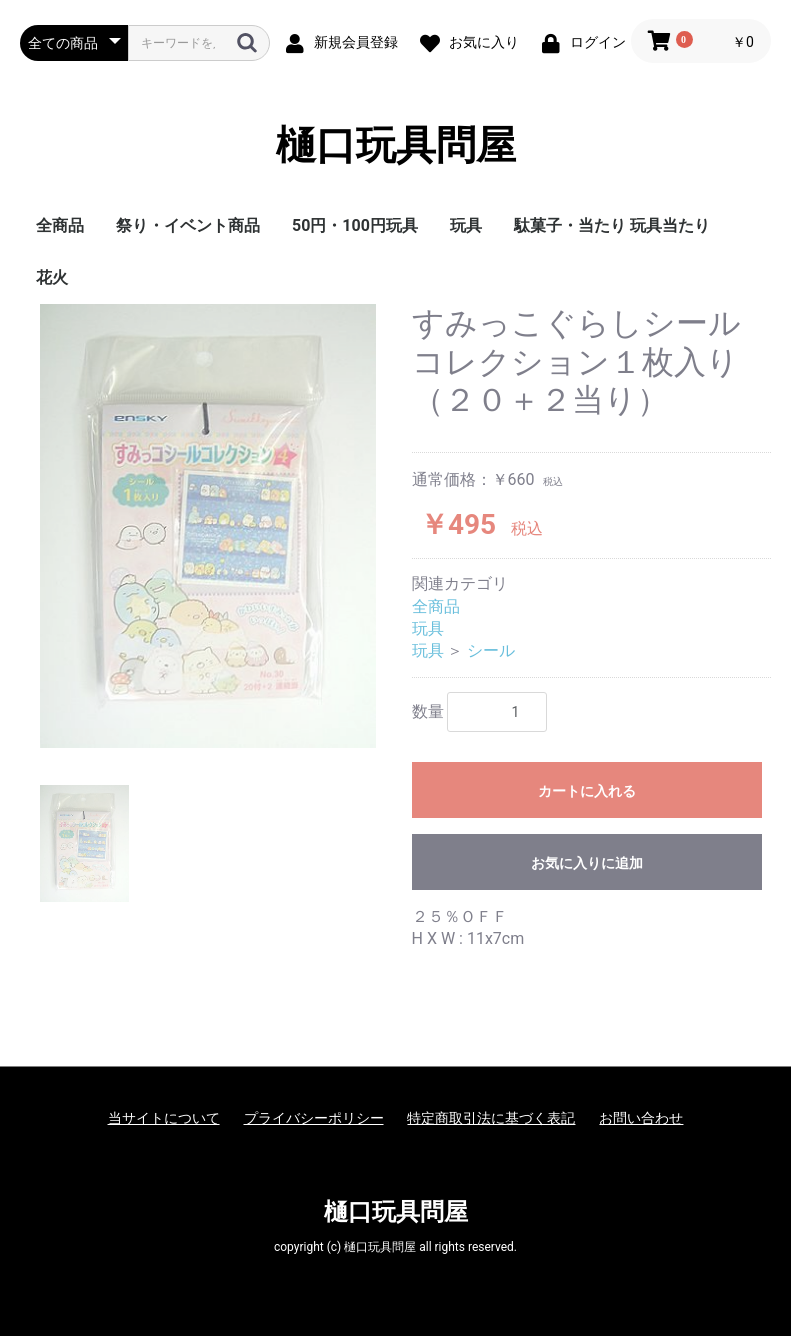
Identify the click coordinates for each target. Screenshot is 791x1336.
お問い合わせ (641, 1118)
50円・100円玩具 (355, 225)
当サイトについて (164, 1118)
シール (491, 650)
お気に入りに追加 (587, 863)
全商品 (60, 225)
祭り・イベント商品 (188, 225)
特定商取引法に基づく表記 (491, 1118)
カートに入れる (587, 791)
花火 (52, 277)
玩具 (466, 225)
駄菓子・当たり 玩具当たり (612, 225)
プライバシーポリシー (314, 1118)
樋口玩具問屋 (396, 145)
